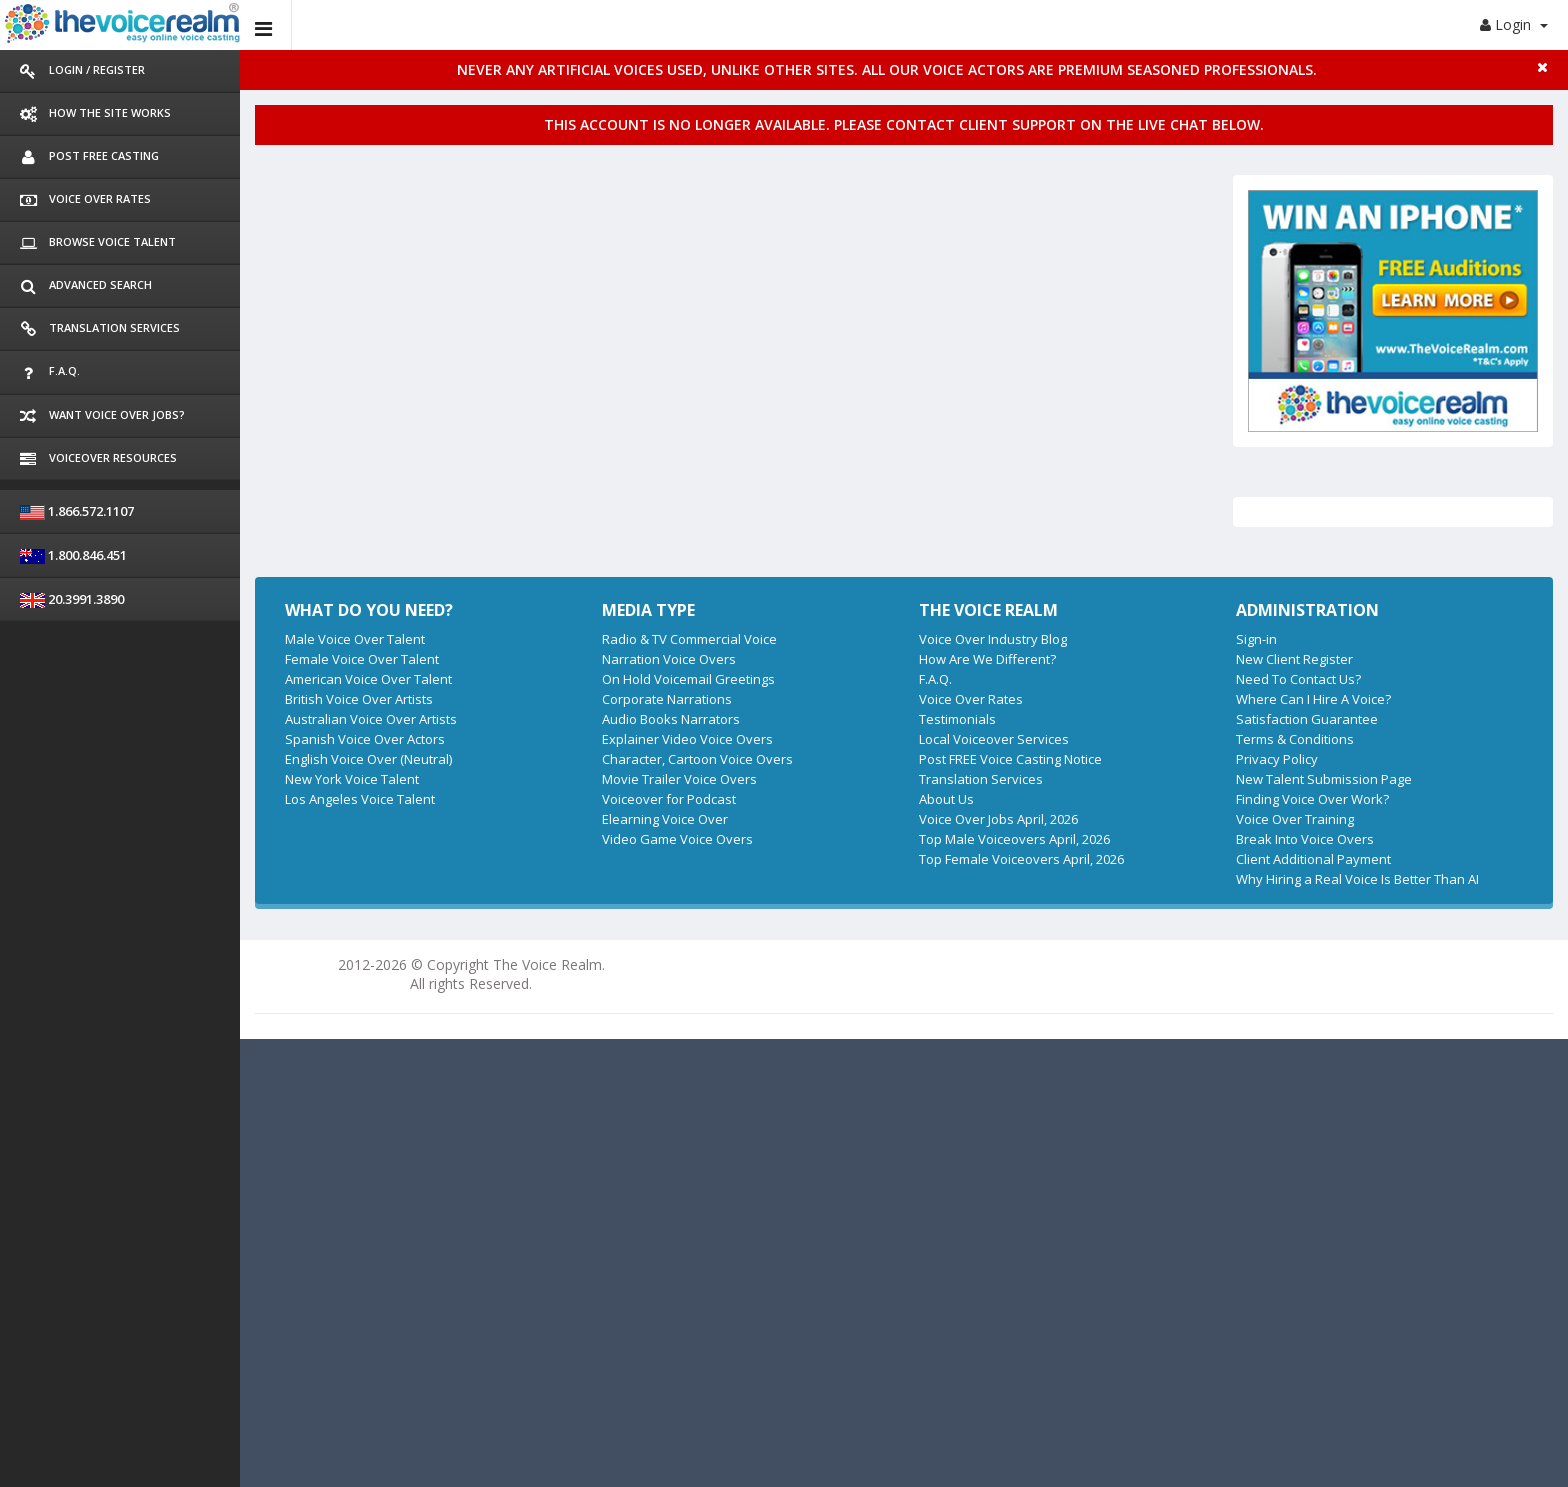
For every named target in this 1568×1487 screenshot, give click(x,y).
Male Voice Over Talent (355, 639)
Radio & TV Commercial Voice (689, 639)
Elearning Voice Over (665, 819)
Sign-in (1256, 639)
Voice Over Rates (971, 699)
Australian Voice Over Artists (371, 719)
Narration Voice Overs (669, 659)
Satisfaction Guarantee (1307, 719)
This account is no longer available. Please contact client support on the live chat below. (904, 124)
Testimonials (957, 719)
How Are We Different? (987, 659)
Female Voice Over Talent (362, 659)
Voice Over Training (1295, 819)
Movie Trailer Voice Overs (679, 779)
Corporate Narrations (667, 699)
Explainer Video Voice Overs (687, 739)
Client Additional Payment (1313, 859)
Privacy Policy (1277, 759)
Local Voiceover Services (994, 739)
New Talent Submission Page (1324, 779)
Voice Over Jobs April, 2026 (998, 819)
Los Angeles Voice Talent (360, 799)
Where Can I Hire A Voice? (1313, 699)
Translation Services (981, 779)
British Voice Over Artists (359, 699)
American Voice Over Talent (368, 679)
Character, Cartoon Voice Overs (697, 759)
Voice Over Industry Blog (993, 639)
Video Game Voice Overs (677, 839)
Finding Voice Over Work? (1312, 799)
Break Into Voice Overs (1305, 839)
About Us (946, 799)
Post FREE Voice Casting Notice (1010, 759)
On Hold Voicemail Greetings (688, 679)
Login (1514, 24)
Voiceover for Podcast (669, 799)
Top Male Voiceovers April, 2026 (1014, 839)
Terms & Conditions (1295, 739)
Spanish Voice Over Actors (365, 739)
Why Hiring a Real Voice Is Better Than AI (1357, 879)
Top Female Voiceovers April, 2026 (1021, 859)
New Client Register (1294, 659)
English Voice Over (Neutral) (368, 759)
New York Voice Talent (352, 779)
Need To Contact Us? (1298, 679)
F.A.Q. (935, 679)
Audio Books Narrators (671, 719)
